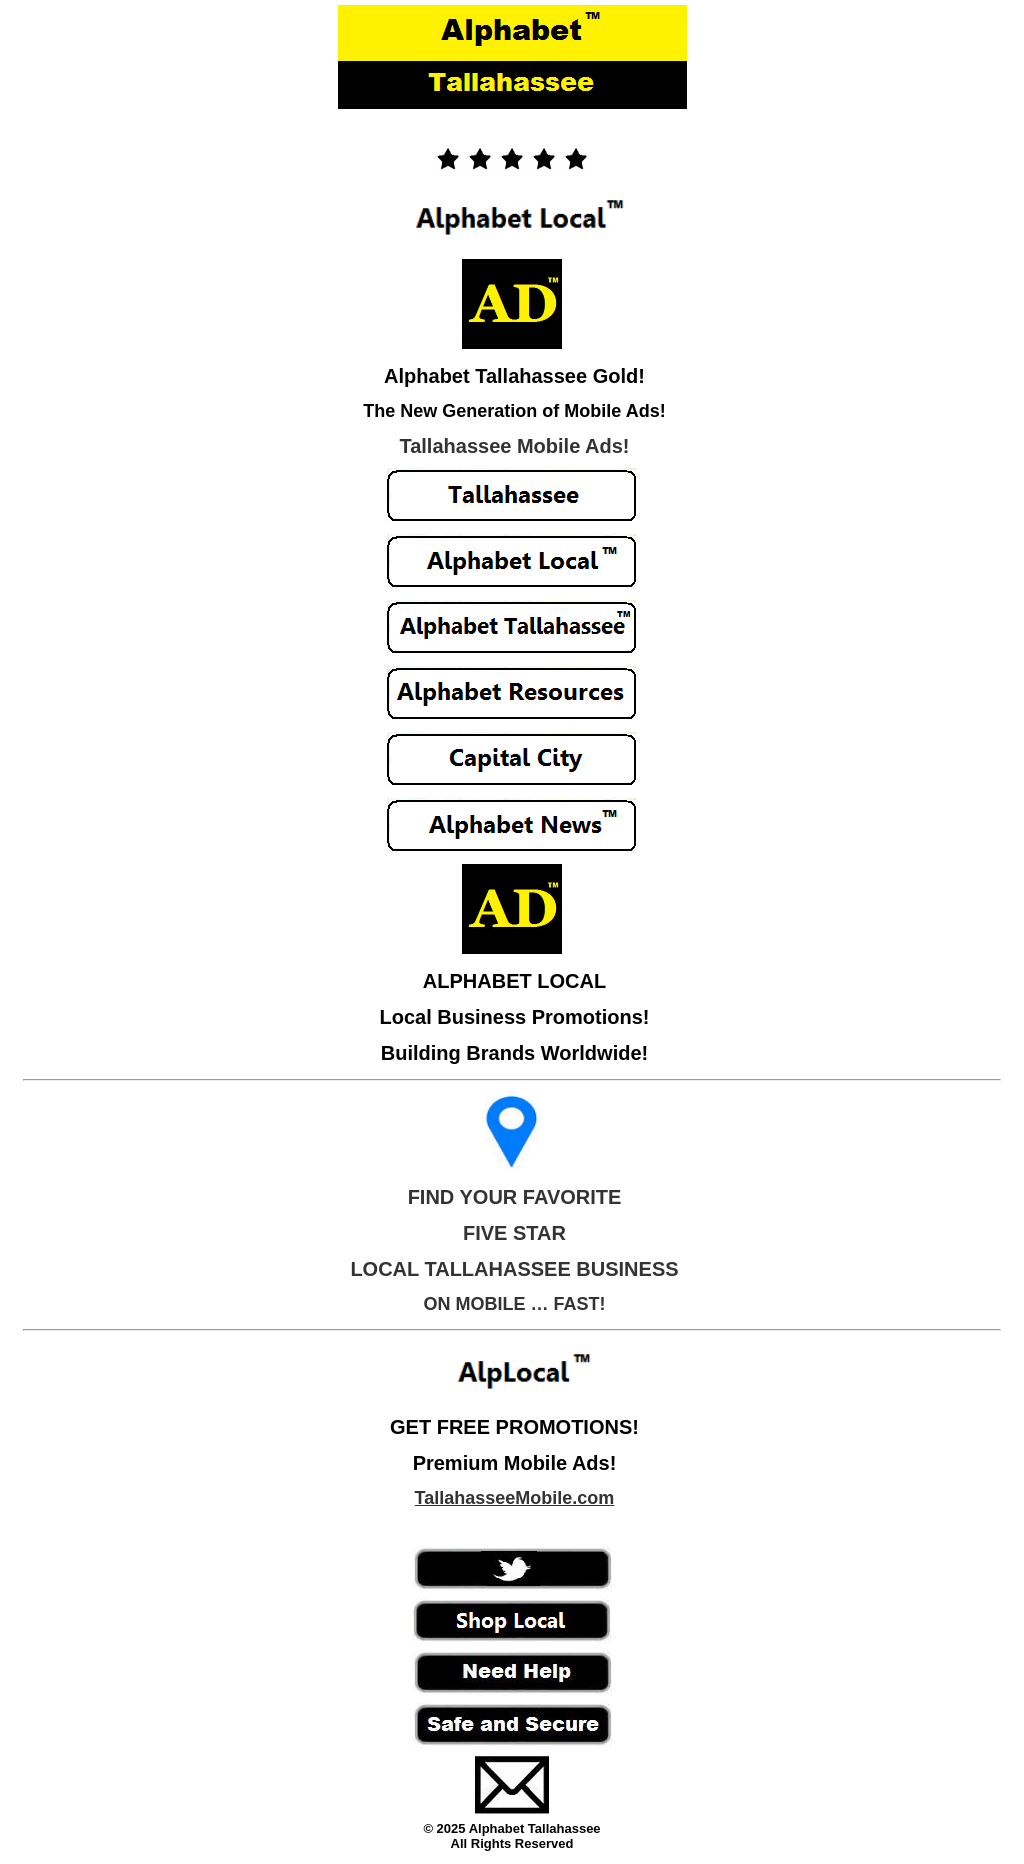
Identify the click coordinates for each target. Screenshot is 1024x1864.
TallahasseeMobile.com (515, 1498)
